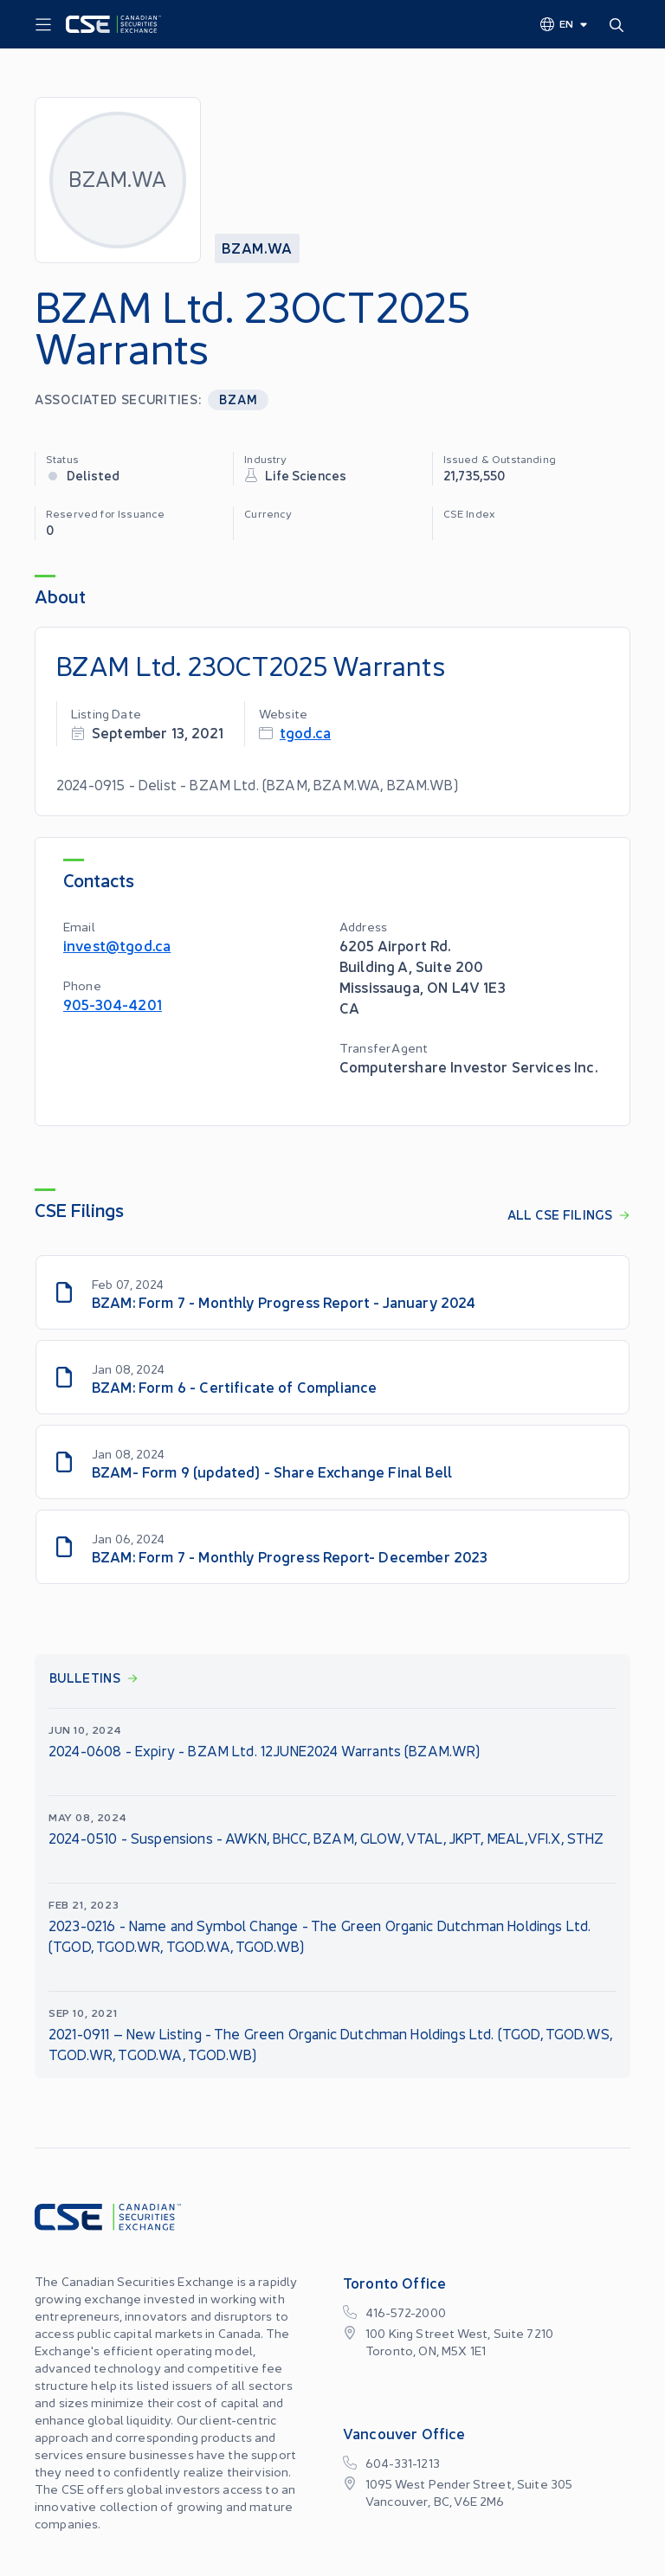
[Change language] (564, 23)
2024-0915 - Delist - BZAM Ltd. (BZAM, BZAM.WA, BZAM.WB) (257, 784)
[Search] (620, 24)
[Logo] (113, 24)
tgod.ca (305, 732)
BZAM (238, 399)
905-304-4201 (112, 1004)
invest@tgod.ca (117, 945)
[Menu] (43, 25)
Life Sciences (305, 475)
